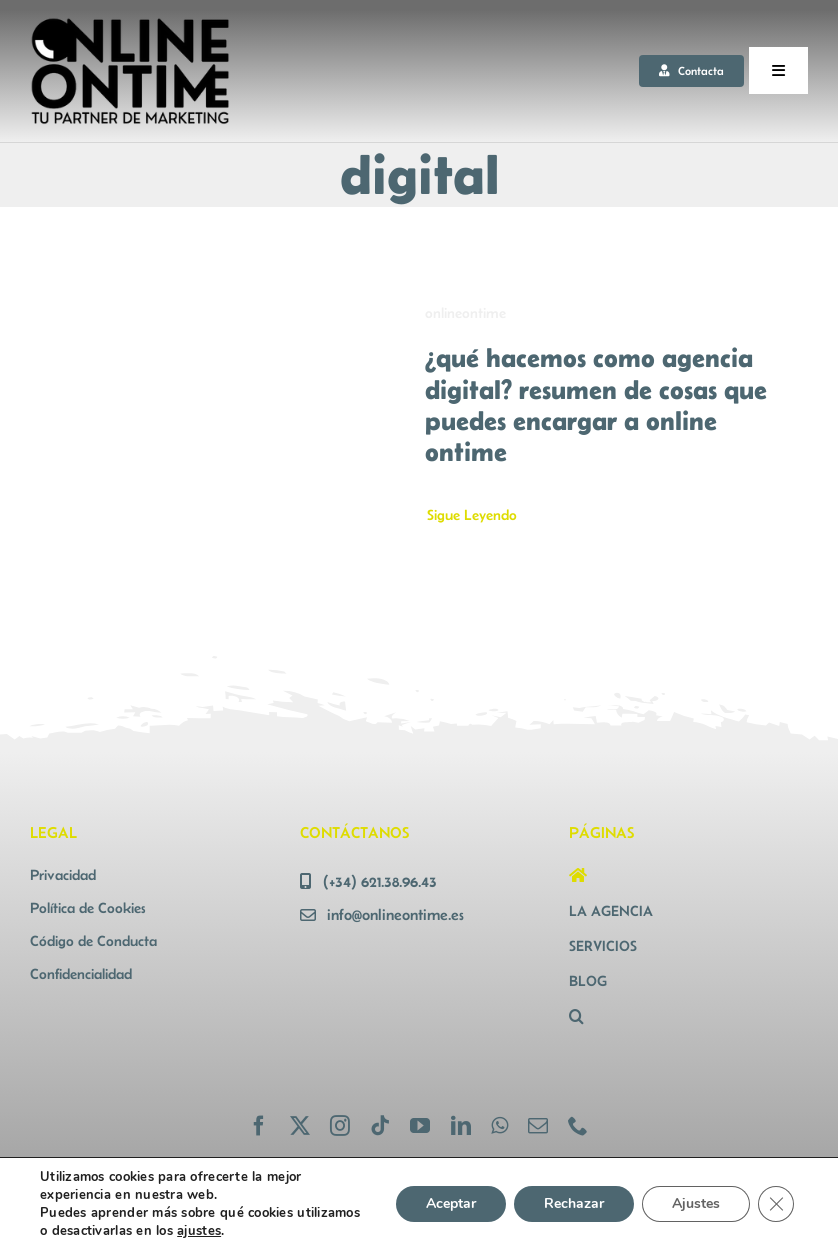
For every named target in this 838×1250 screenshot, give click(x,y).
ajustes (278, 1230)
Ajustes (694, 1204)
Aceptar (445, 1204)
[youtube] (420, 1126)
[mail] (538, 1126)
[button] (688, 1016)
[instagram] (340, 1126)
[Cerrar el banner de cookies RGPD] (776, 1204)
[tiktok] (380, 1126)
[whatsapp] (499, 1126)
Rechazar (570, 1204)
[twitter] (300, 1126)
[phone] (578, 1126)
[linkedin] (461, 1126)
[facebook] (259, 1126)
